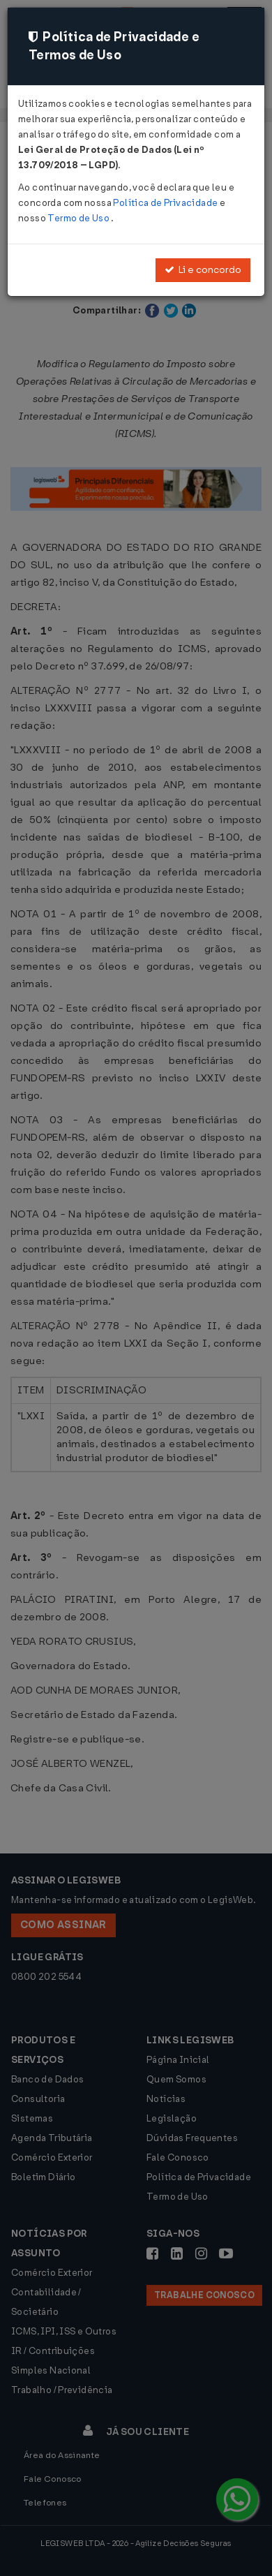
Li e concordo (203, 269)
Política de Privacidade (166, 203)
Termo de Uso (79, 218)
